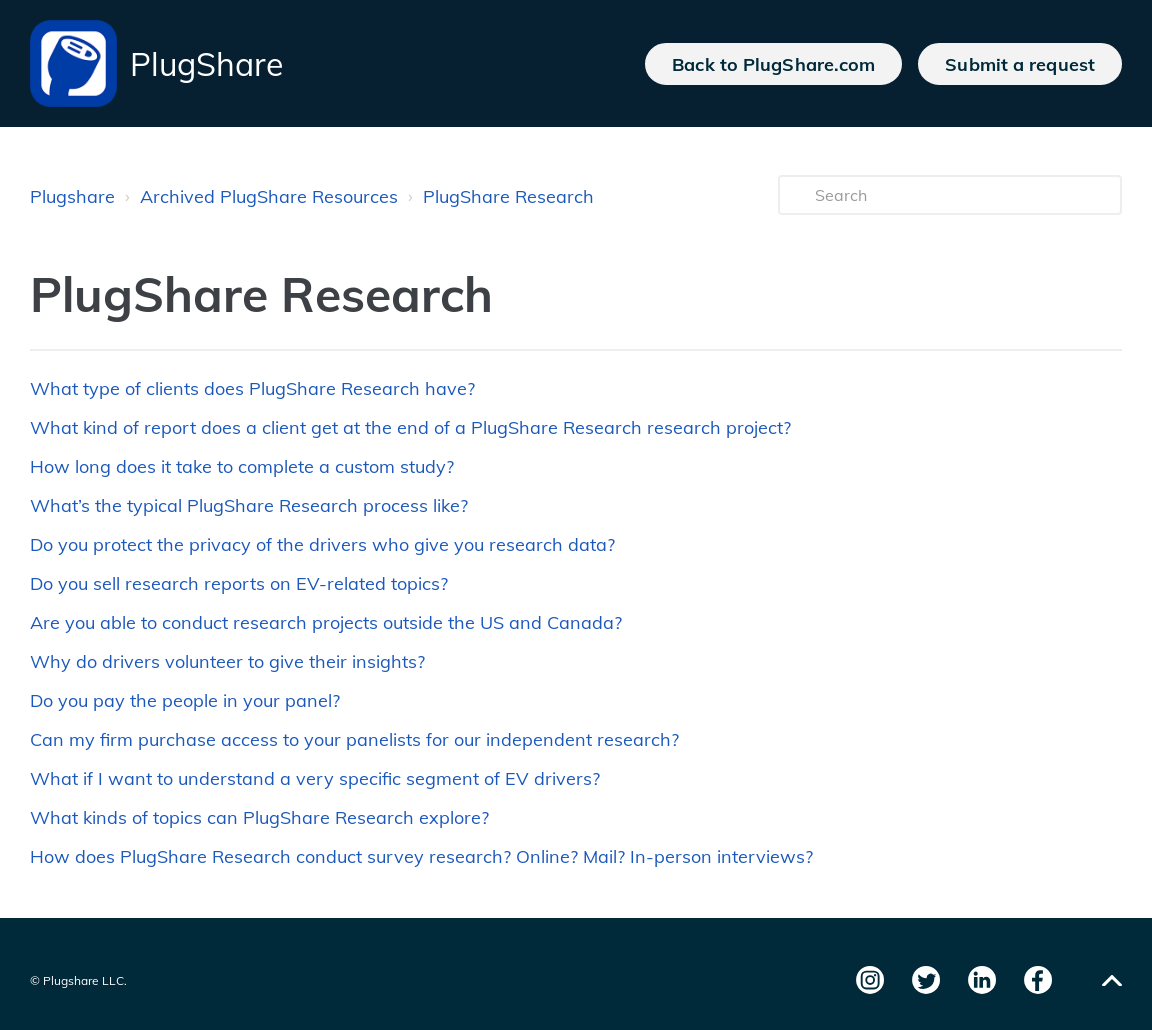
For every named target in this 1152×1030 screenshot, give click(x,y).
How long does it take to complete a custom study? (242, 466)
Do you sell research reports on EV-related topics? (239, 583)
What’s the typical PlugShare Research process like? (249, 505)
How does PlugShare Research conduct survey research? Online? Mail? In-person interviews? (421, 856)
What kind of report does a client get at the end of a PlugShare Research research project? (410, 427)
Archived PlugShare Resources (269, 196)
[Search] (950, 195)
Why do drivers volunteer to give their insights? (227, 661)
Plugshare (72, 196)
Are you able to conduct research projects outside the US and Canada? (326, 622)
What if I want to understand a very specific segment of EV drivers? (315, 778)
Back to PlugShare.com (773, 64)
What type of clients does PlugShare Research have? (252, 388)
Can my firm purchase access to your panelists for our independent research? (354, 739)
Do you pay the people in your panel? (185, 700)
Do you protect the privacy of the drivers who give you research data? (322, 544)
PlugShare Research (508, 196)
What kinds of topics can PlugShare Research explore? (259, 817)
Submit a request (1020, 64)
